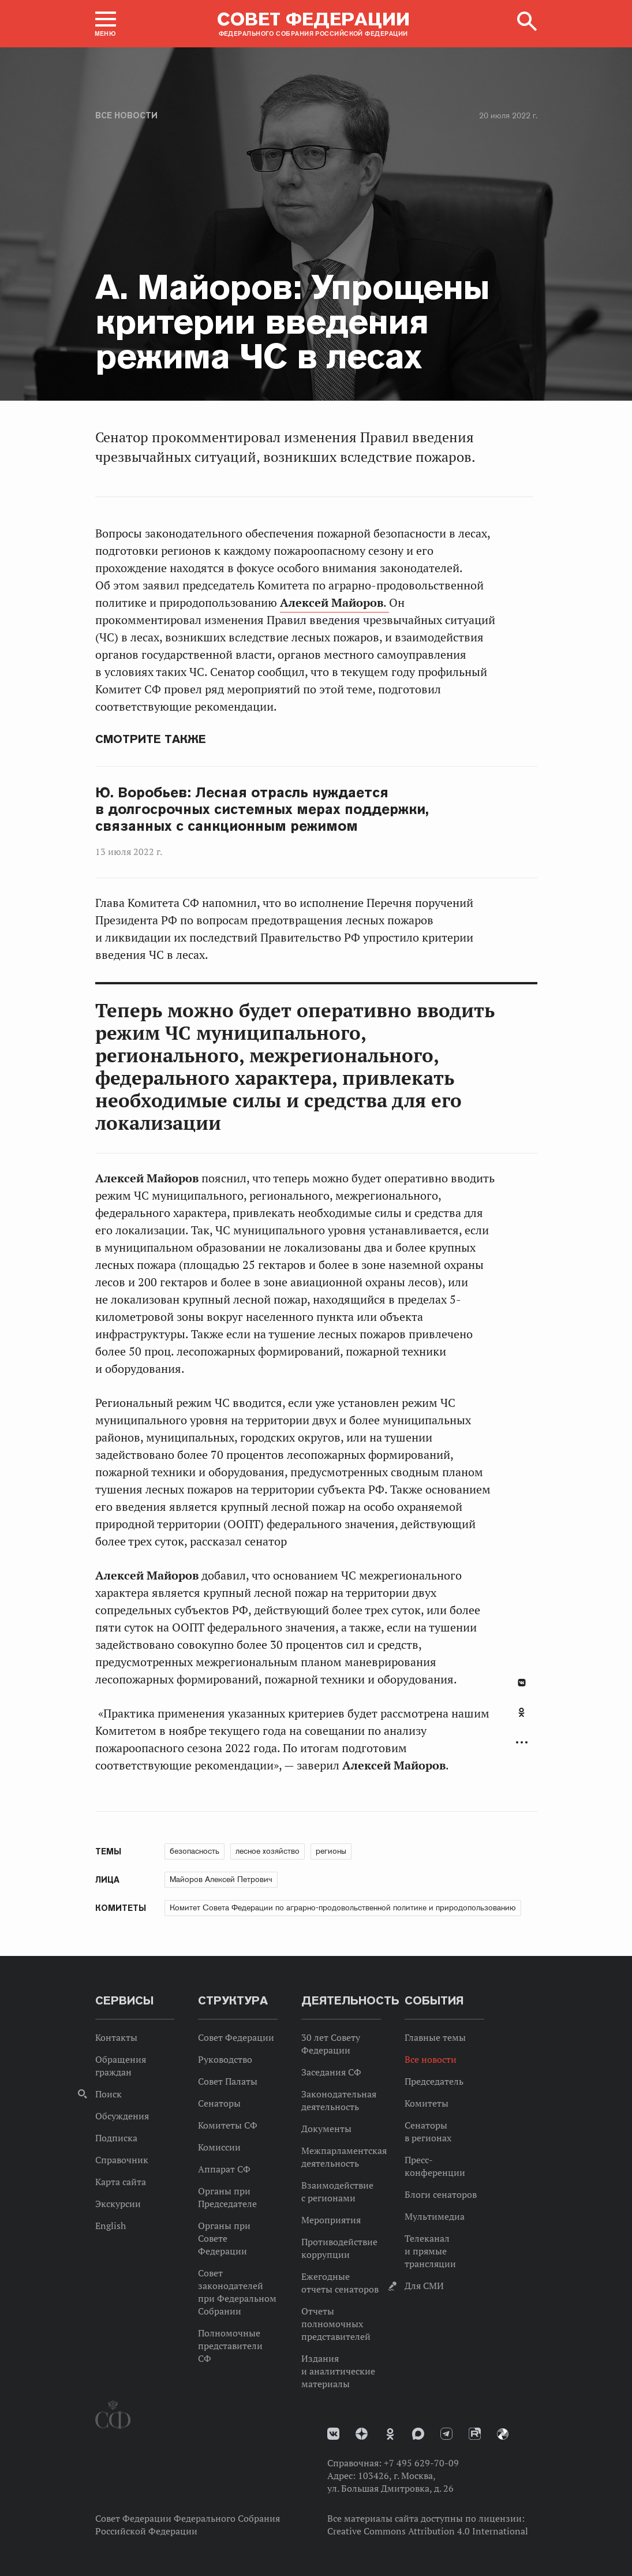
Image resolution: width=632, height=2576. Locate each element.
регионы (331, 1851)
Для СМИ (424, 2285)
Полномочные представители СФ (230, 2345)
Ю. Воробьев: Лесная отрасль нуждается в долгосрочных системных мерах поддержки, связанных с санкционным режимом (262, 809)
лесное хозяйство (267, 1851)
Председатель (434, 2081)
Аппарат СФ (224, 2169)
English (110, 2225)
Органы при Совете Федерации (224, 2238)
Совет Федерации (236, 2037)
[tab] (521, 1718)
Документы (326, 2128)
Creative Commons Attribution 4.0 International (427, 2531)
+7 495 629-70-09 (421, 2463)
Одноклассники (521, 1712)
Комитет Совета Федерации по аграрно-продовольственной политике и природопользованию (343, 1907)
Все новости (126, 115)
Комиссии (219, 2147)
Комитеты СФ (227, 2125)
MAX (418, 2434)
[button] (106, 23)
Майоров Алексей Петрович (221, 1879)
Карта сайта (120, 2181)
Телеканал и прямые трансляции (430, 2250)
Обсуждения (122, 2116)
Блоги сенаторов (441, 2194)
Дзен (362, 2434)
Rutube (475, 2434)
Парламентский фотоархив (502, 2434)
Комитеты (426, 2103)
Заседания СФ (331, 2072)
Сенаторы (219, 2103)
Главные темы (435, 2037)
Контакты (116, 2037)
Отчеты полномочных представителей (336, 2323)
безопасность (194, 1851)
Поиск (108, 2094)
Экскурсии (118, 2203)
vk (333, 2434)
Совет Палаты (227, 2081)
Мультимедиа (435, 2216)
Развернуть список (522, 1742)
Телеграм (446, 2434)
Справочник (121, 2160)
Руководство (225, 2059)
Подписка (116, 2138)
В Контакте (521, 1682)
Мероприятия (331, 2220)
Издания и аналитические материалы (338, 2371)
